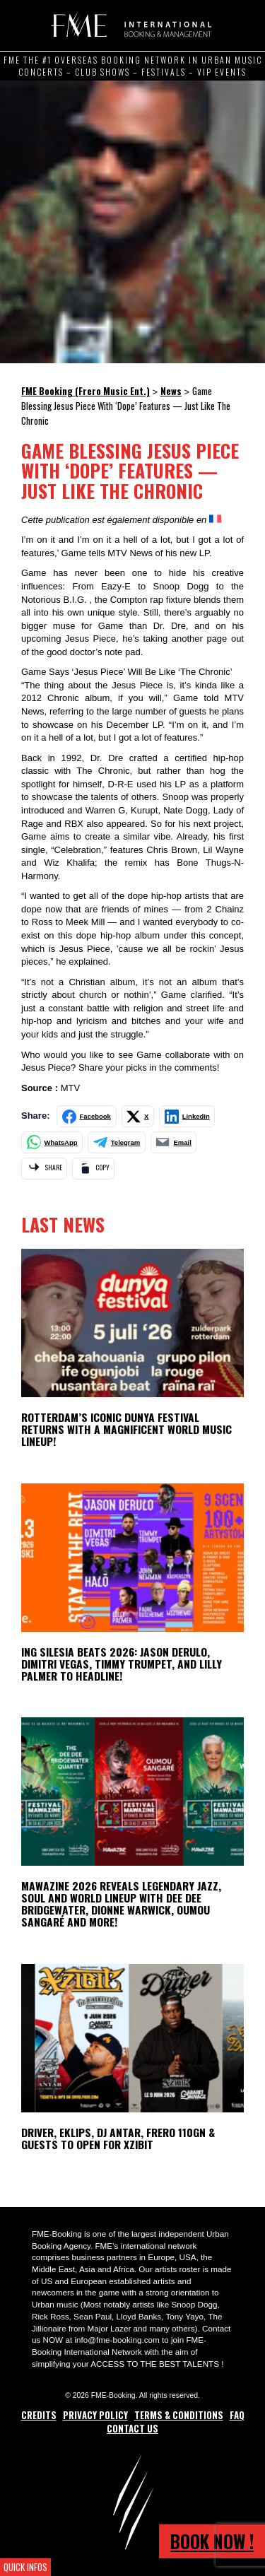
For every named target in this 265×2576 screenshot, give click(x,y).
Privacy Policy (95, 2415)
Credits (39, 2415)
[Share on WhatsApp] (52, 1142)
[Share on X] (138, 1116)
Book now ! (212, 2541)
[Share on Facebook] (87, 1116)
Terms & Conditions (178, 2415)
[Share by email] (174, 1142)
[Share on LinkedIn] (187, 1116)
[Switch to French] (215, 519)
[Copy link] (93, 1169)
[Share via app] (44, 1169)
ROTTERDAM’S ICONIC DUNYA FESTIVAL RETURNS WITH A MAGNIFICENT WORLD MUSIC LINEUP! (126, 1428)
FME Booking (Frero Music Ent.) (129, 25)
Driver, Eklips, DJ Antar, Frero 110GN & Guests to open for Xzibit (118, 2138)
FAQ (237, 2415)
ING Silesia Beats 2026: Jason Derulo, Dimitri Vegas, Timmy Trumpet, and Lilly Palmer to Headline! (121, 1663)
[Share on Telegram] (117, 1142)
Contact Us (132, 2428)
